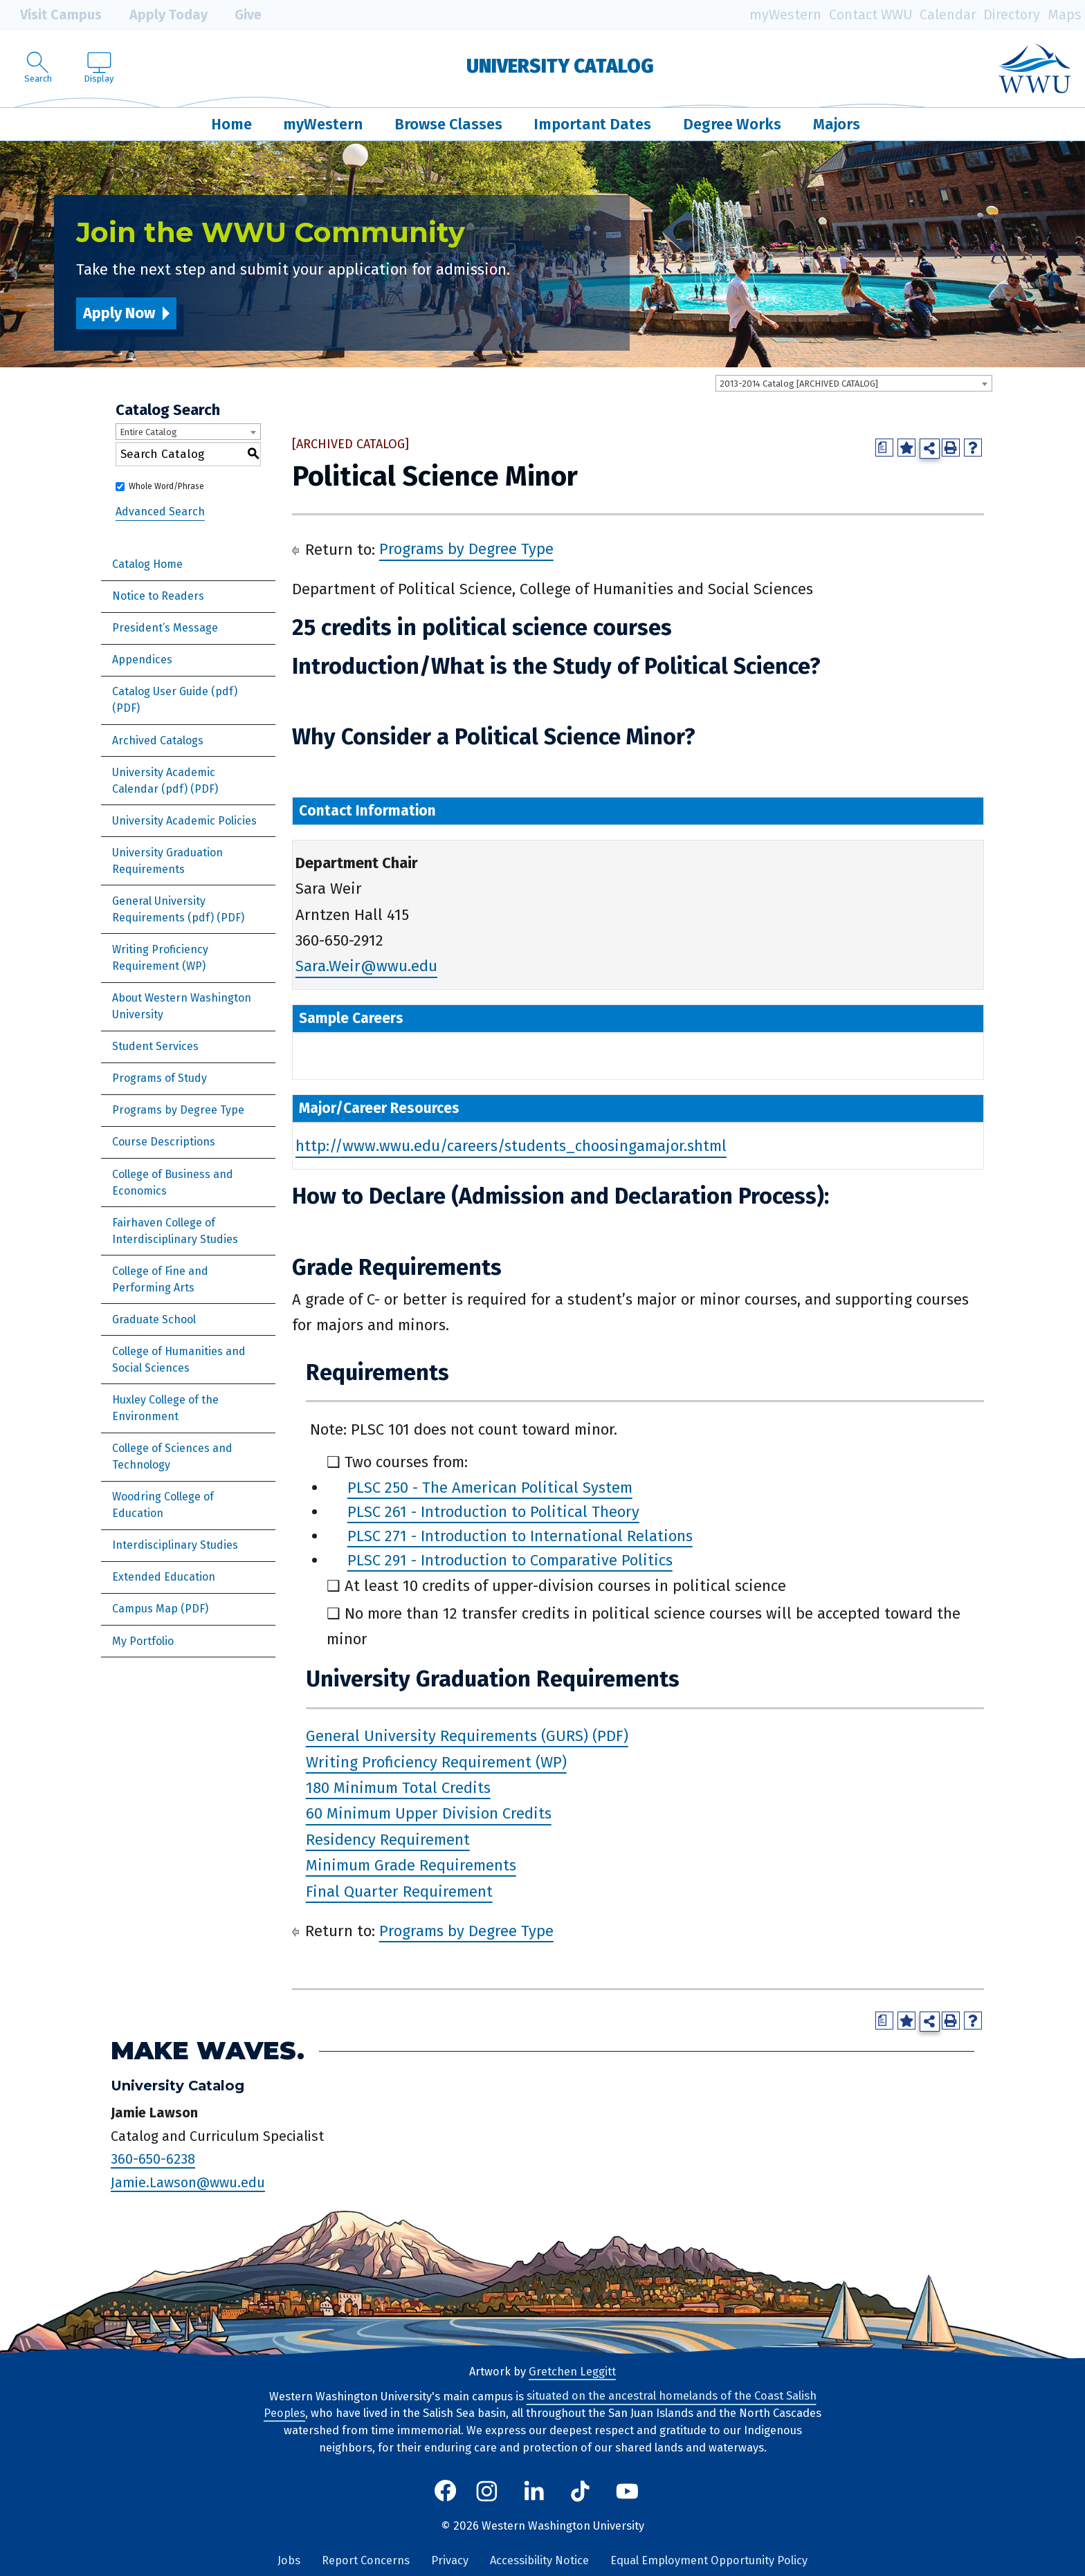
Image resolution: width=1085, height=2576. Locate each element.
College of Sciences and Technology (172, 1456)
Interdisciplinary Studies (175, 1545)
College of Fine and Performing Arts (160, 1279)
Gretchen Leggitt (572, 2371)
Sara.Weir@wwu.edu (366, 966)
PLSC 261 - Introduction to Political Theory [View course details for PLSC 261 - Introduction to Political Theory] (493, 1511)
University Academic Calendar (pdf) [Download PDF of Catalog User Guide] (163, 780)
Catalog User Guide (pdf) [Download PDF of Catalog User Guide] (174, 691)
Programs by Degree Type (178, 1109)
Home (231, 124)
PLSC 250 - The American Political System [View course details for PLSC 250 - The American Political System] (489, 1487)
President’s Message (165, 627)
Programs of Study (159, 1078)
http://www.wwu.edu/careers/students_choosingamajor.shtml (511, 1146)
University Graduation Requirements (167, 861)
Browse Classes (448, 124)
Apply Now (119, 313)
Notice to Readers (158, 595)
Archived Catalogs (157, 740)
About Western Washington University (181, 1006)
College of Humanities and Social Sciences (179, 1359)
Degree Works (732, 124)
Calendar (948, 15)
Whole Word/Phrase (166, 486)
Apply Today (158, 15)
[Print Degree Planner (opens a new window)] (884, 448)
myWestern (785, 15)
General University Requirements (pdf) (163, 909)
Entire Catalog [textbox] (148, 432)
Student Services (155, 1046)
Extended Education (163, 1576)
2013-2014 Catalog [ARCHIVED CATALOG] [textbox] (799, 383)
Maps (1065, 15)
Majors (836, 124)
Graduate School (154, 1319)
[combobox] (853, 383)
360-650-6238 (153, 2159)
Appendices (142, 659)
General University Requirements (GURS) (447, 1736)
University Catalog (560, 66)
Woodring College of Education (163, 1505)
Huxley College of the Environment (165, 1408)
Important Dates (592, 124)
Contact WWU (871, 15)
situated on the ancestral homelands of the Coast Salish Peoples (540, 2405)
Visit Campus (51, 15)
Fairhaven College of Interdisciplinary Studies (175, 1231)
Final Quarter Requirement (399, 1891)
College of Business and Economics (172, 1182)
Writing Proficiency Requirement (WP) (160, 958)
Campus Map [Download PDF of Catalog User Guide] (145, 1608)
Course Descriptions (163, 1141)
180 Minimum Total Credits (398, 1787)
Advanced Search (160, 511)
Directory (1011, 15)
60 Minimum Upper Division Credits (428, 1814)
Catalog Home (147, 564)
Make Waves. (207, 2051)
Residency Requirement (388, 1839)
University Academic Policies (184, 820)
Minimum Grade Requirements (411, 1865)
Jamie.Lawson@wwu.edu (188, 2182)
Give (238, 15)
